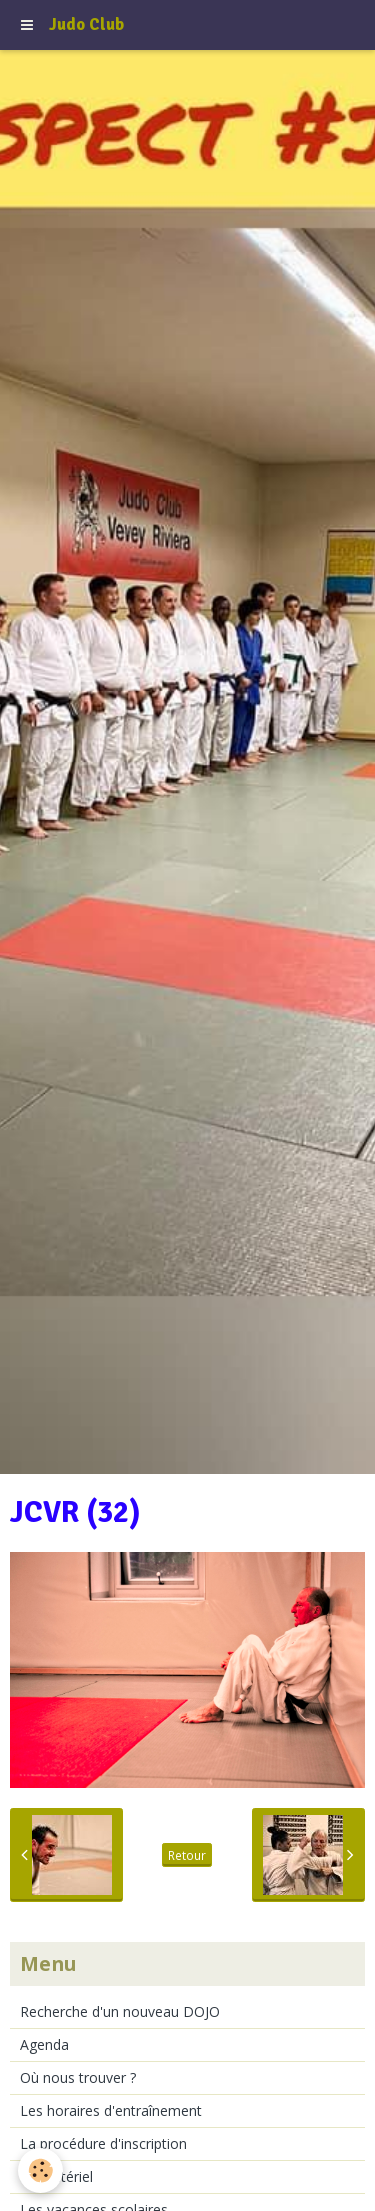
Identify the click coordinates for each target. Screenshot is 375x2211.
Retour (187, 1855)
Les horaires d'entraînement (111, 2110)
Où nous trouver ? (78, 2077)
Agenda (44, 2044)
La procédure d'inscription (103, 2143)
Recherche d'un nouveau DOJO (120, 2011)
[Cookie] (40, 2170)
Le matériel (56, 2176)
